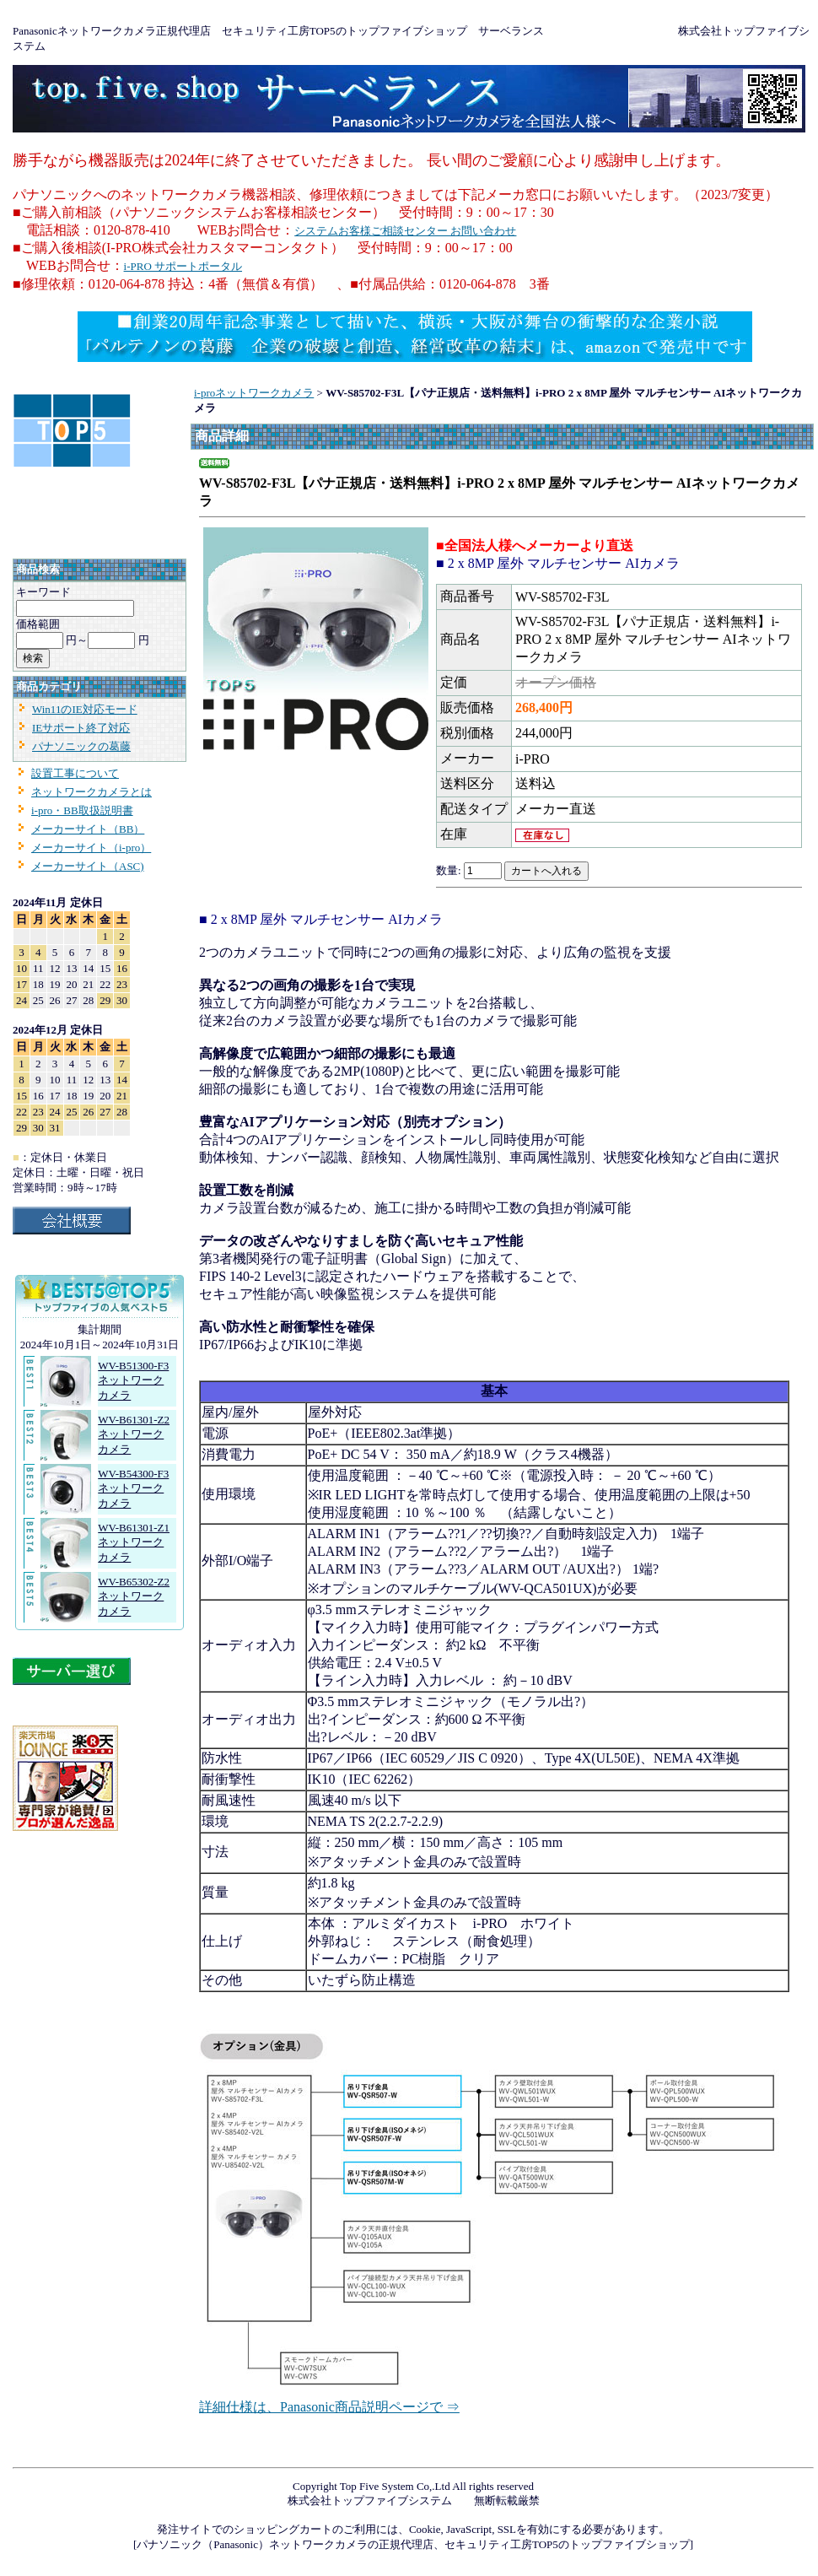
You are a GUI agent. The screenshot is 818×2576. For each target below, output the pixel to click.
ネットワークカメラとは (91, 792)
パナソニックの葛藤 (81, 746)
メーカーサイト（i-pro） (91, 847)
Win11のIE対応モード (84, 709)
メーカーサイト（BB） (87, 829)
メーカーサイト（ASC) (87, 866)
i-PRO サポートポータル (183, 266)
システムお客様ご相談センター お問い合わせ (405, 230)
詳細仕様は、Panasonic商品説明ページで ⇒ (329, 2407)
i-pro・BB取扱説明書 (82, 810)
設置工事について (75, 773)
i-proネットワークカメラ (254, 392)
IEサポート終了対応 (81, 727)
